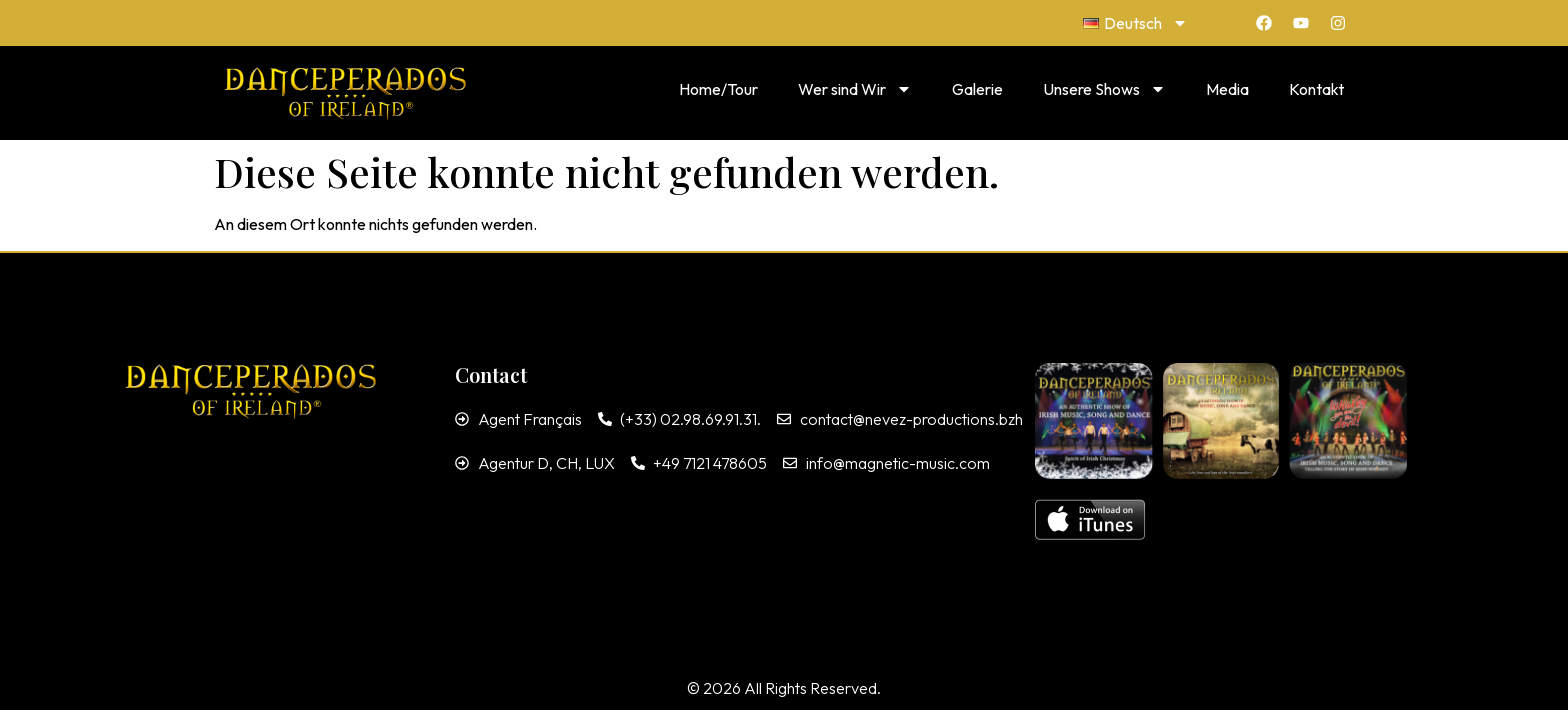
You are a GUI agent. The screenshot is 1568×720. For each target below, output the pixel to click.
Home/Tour (718, 89)
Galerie (977, 89)
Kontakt (1316, 89)
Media (1227, 89)
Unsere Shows (1104, 89)
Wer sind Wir (855, 89)
